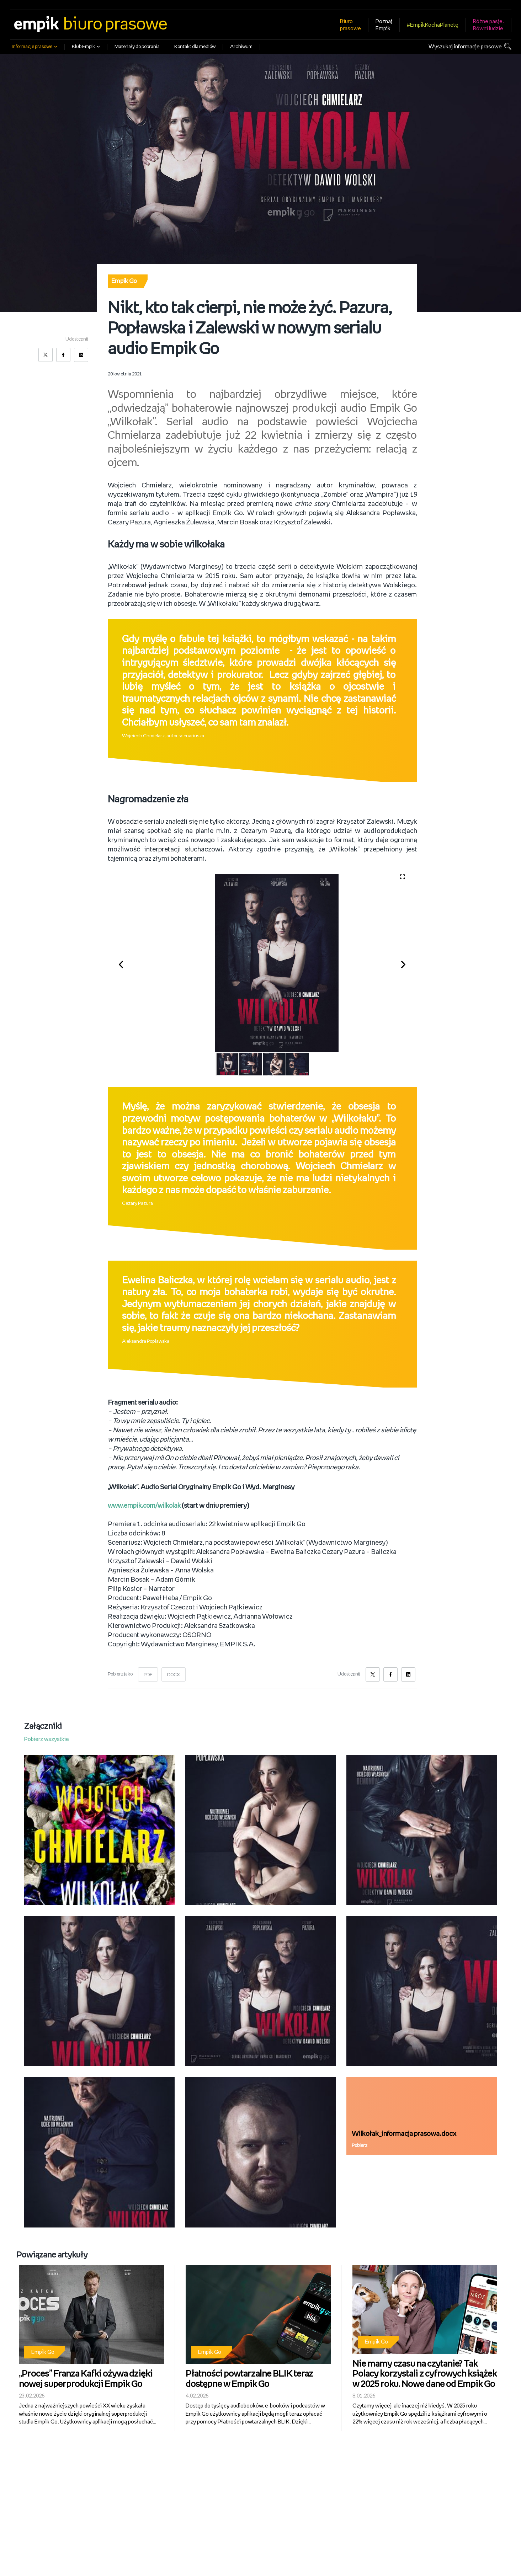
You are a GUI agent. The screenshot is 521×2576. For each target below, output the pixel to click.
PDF (148, 1674)
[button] (125, 963)
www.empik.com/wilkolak (147, 1506)
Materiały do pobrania (137, 46)
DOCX (174, 1674)
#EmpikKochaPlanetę (432, 25)
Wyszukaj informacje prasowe (465, 46)
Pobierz (359, 2145)
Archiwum (241, 46)
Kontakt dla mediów (195, 46)
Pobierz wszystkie (46, 1739)
